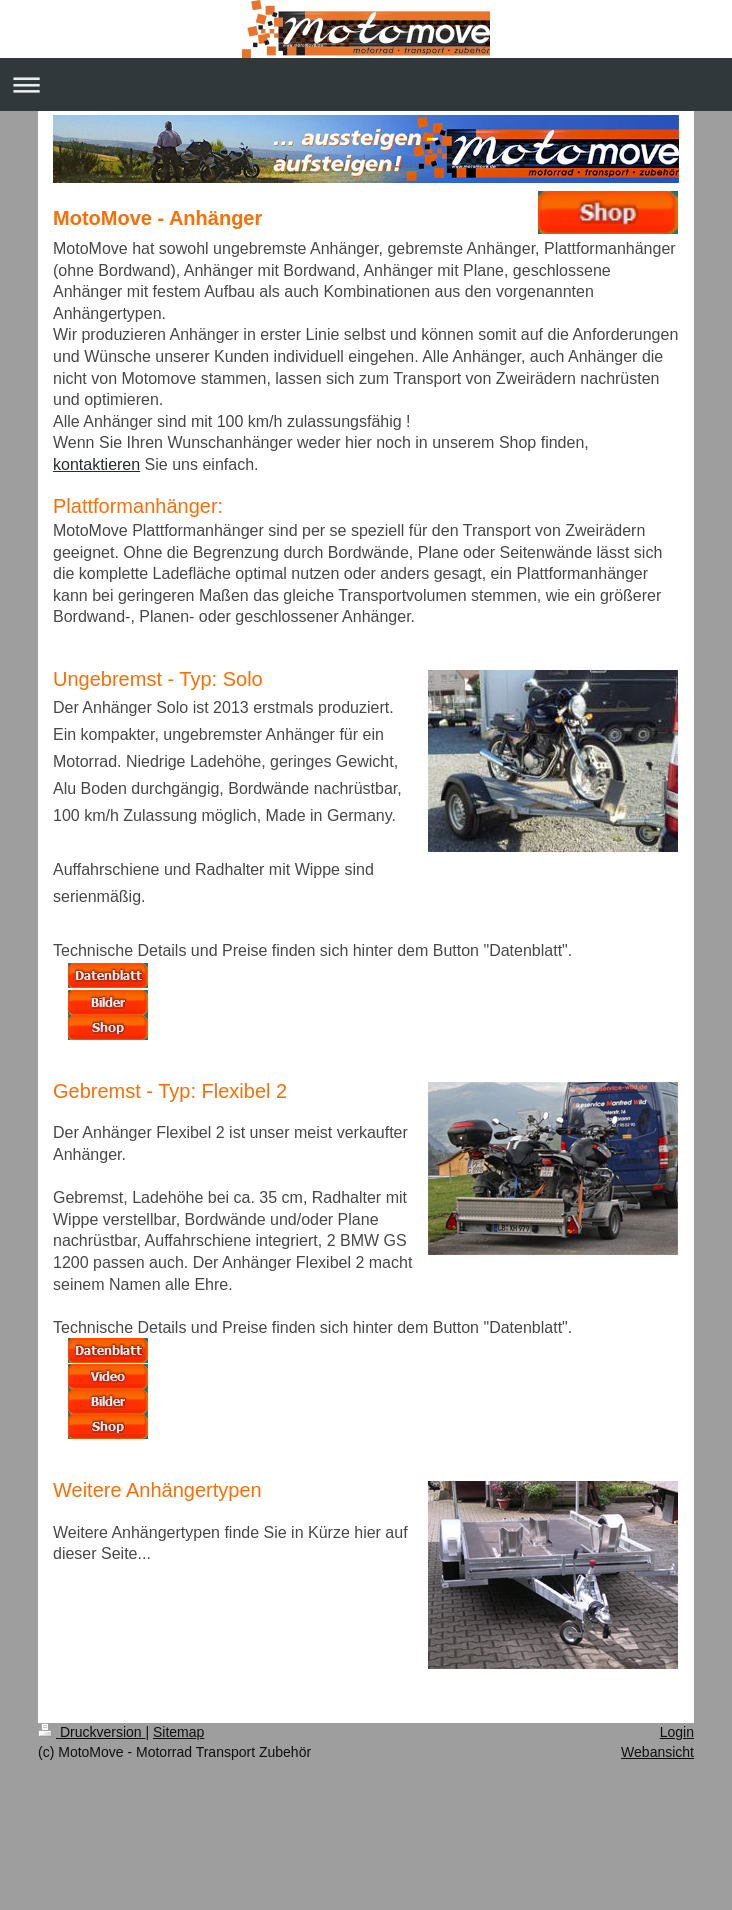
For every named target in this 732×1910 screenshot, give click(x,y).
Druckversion (91, 1732)
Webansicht (657, 1752)
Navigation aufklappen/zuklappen (366, 84)
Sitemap (178, 1732)
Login (677, 1732)
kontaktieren (96, 464)
